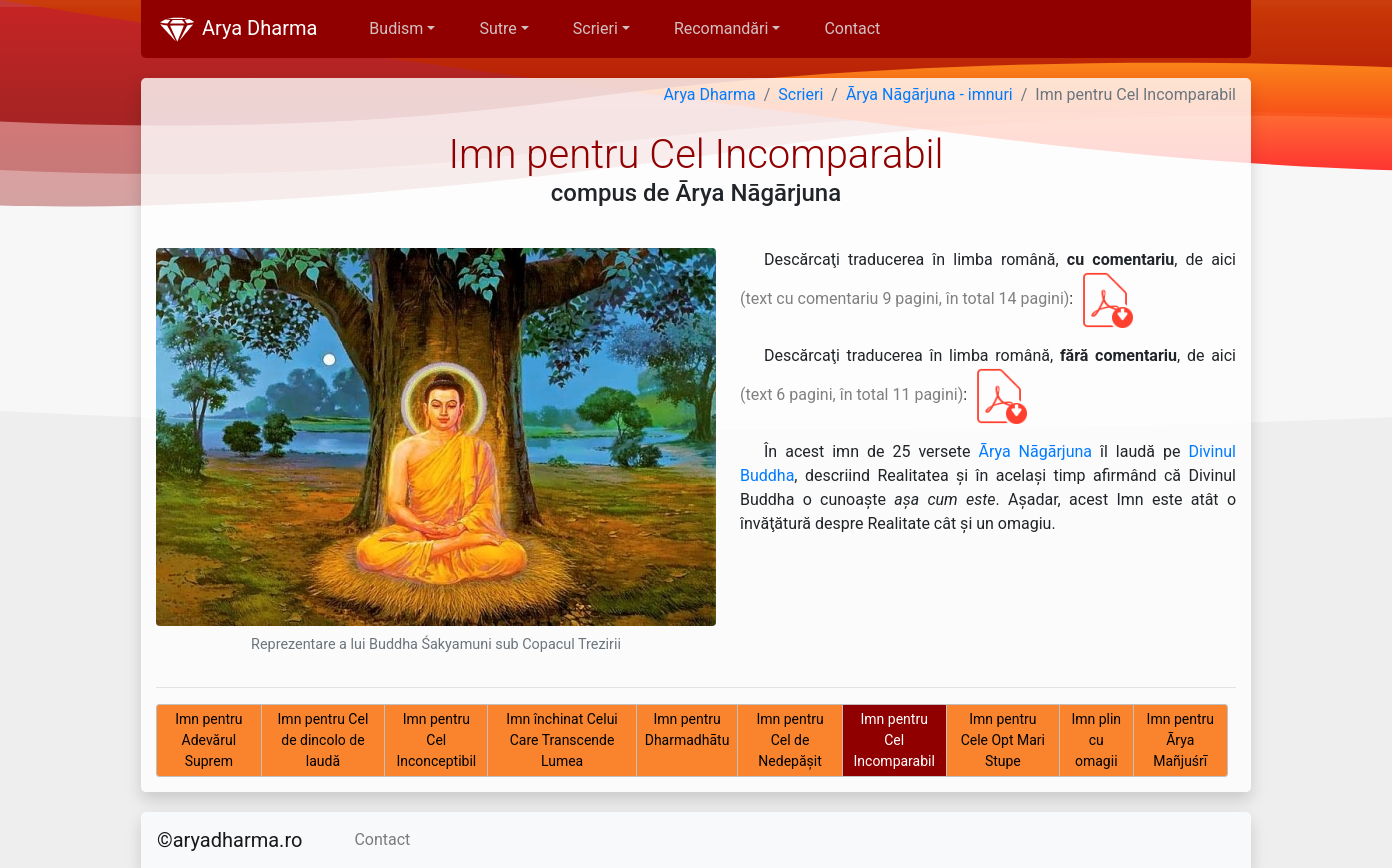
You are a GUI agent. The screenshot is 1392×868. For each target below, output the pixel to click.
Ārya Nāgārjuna (1035, 451)
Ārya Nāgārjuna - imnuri (929, 94)
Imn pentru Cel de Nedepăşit (789, 740)
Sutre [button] (497, 28)
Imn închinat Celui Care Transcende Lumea (561, 740)
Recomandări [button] (721, 28)
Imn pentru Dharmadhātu (687, 729)
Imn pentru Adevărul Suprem (208, 740)
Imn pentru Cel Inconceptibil (436, 740)
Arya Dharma (237, 30)
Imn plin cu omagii (1096, 740)
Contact (852, 28)
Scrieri (800, 94)
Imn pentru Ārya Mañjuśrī (1180, 740)
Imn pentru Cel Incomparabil (894, 740)
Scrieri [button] (595, 28)
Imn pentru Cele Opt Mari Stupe (1003, 740)
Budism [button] (396, 28)
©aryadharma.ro (229, 840)
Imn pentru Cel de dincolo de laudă (323, 740)
